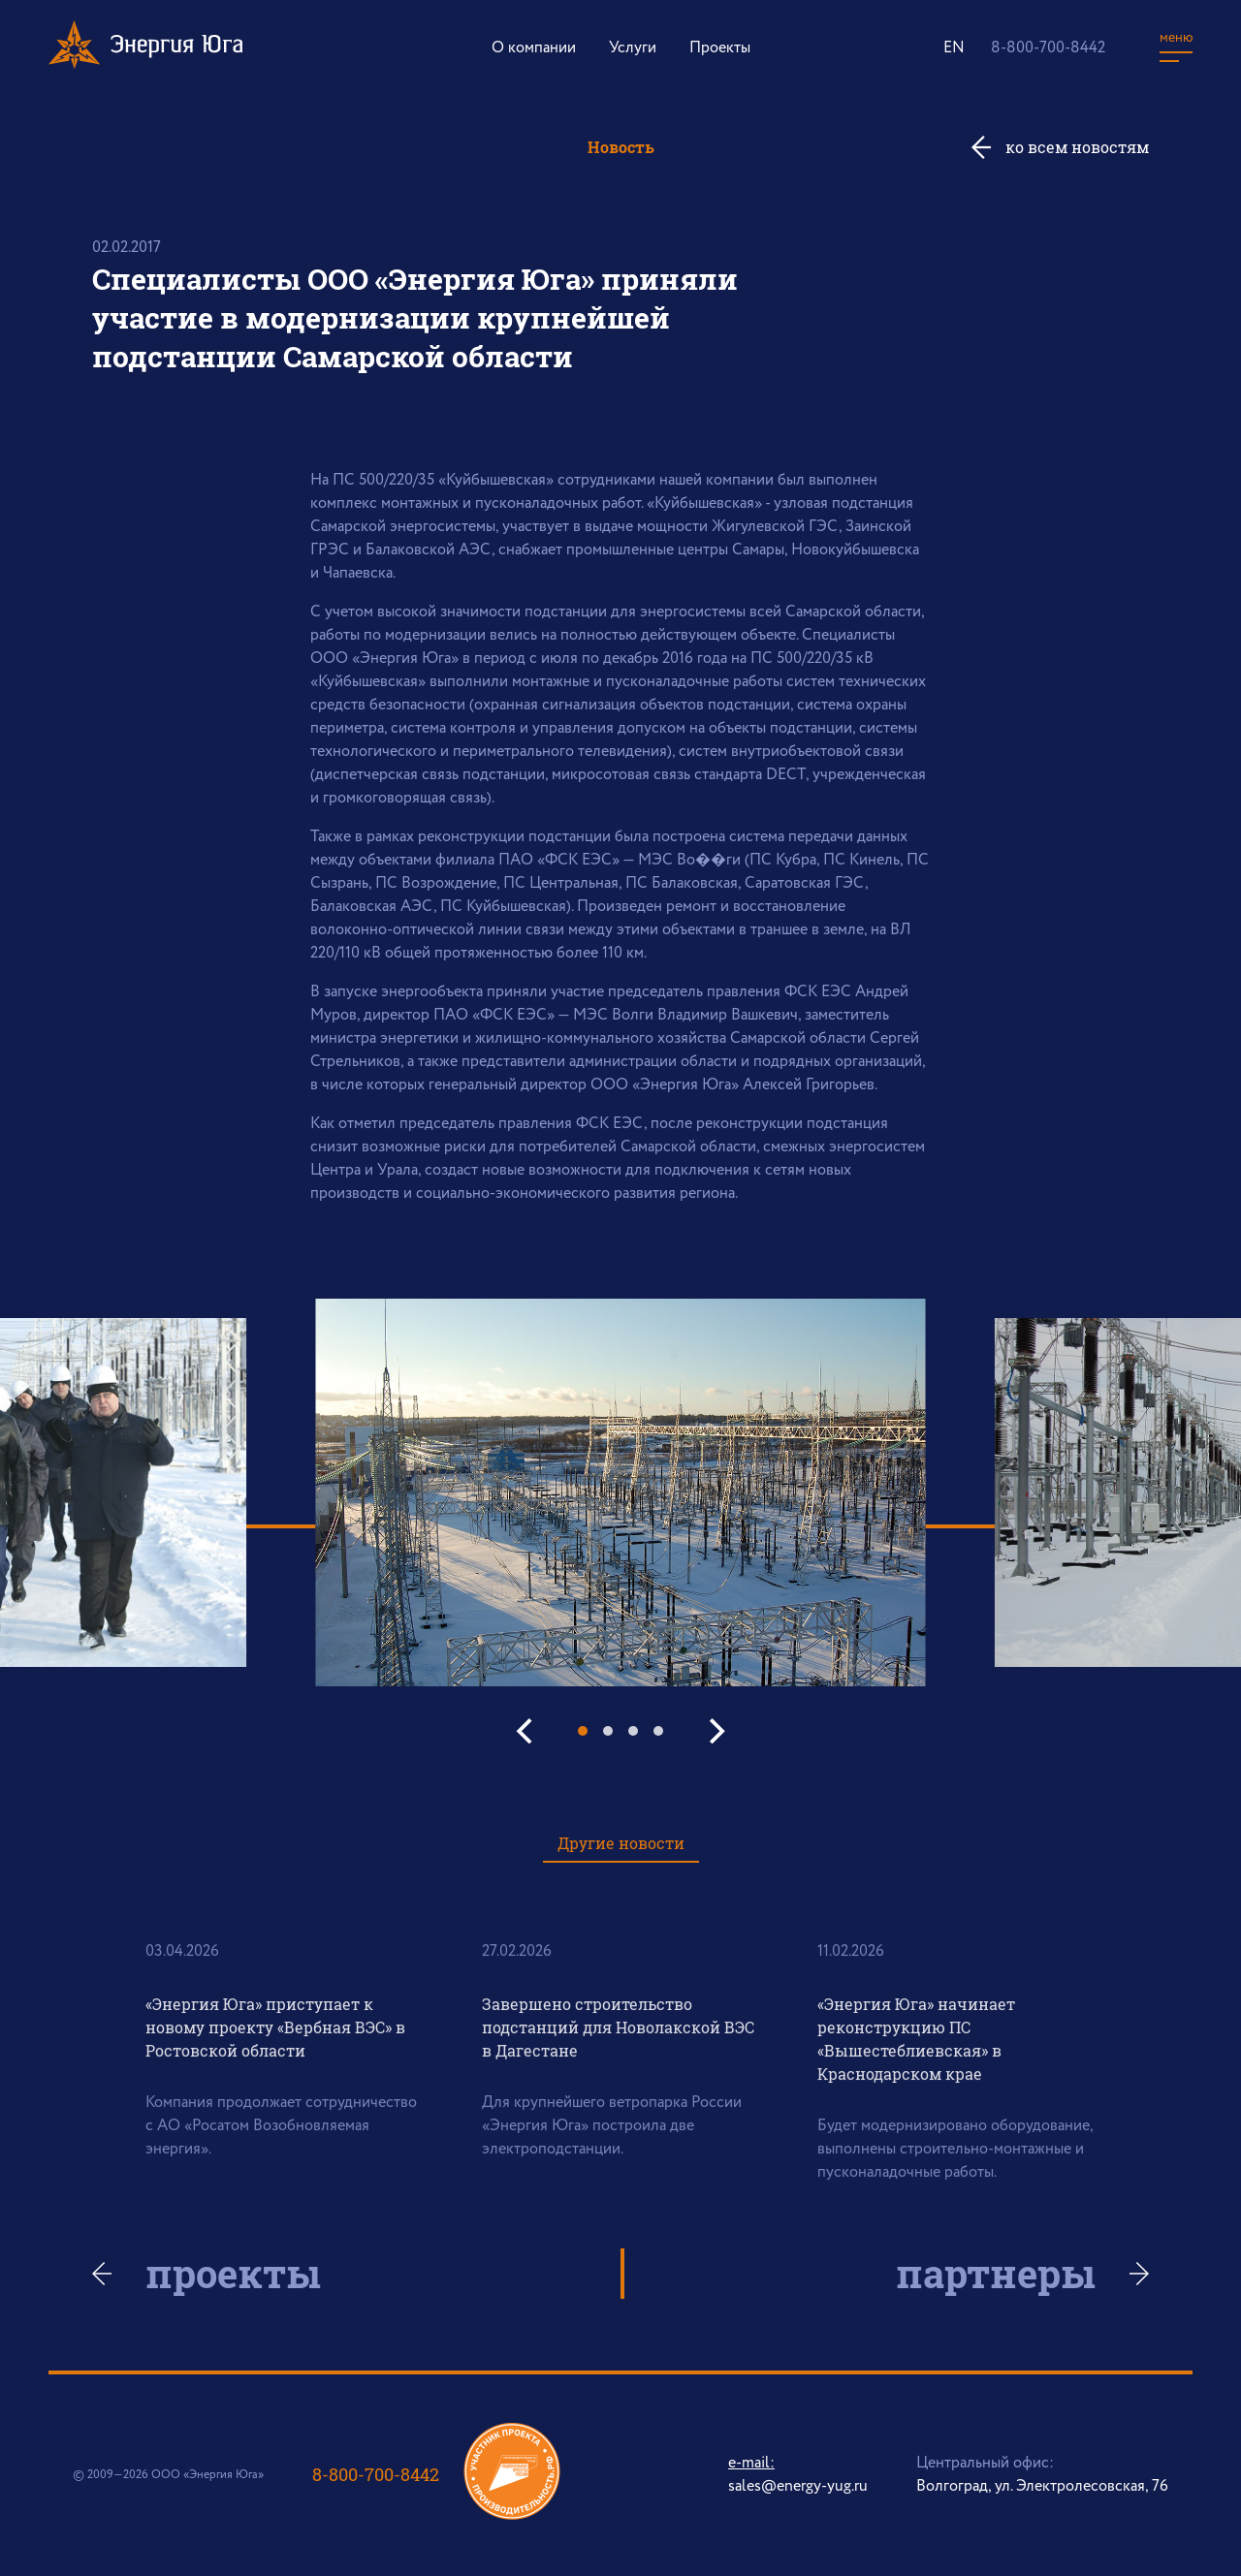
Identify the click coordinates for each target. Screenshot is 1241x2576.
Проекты (719, 48)
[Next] (714, 1731)
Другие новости (620, 1843)
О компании (534, 48)
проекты (235, 2273)
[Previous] (526, 1731)
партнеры (994, 2273)
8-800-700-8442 (1048, 48)
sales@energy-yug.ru (798, 2486)
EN (954, 48)
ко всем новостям (1077, 147)
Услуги (632, 48)
